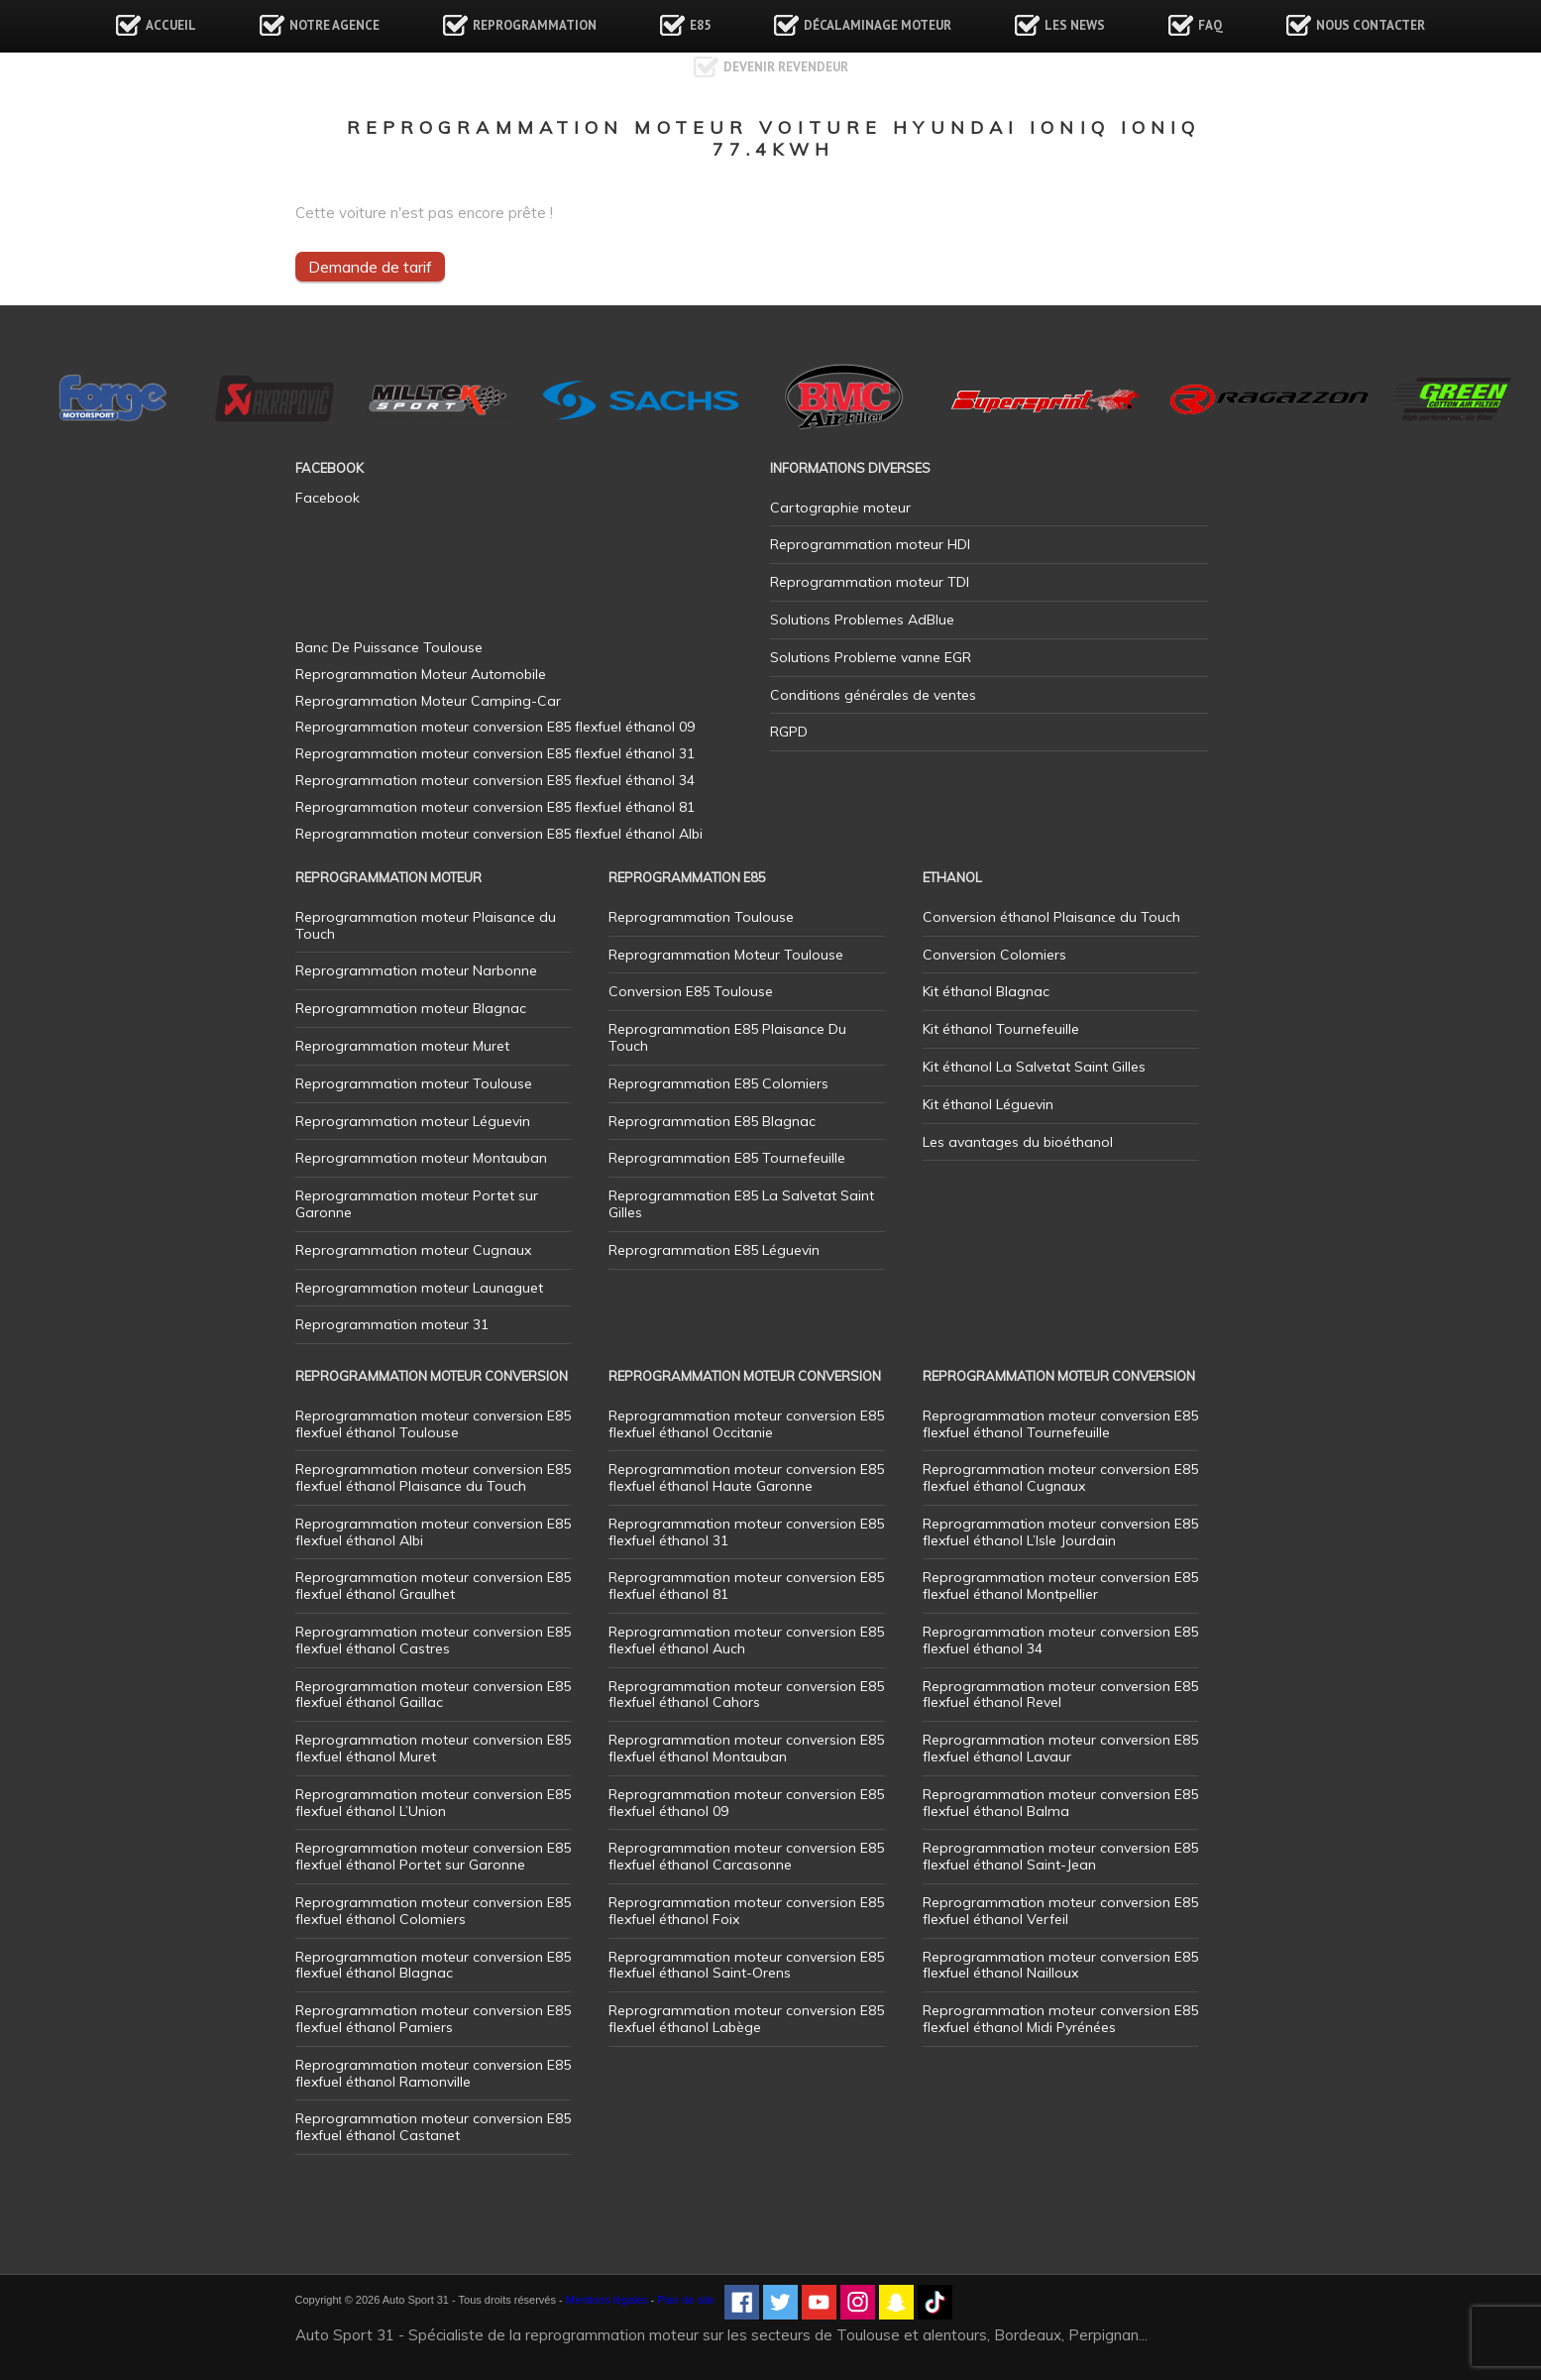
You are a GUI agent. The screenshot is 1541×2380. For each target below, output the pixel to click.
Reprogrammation (535, 25)
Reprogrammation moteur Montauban (421, 1158)
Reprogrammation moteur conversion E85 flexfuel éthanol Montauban (746, 1748)
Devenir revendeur (785, 66)
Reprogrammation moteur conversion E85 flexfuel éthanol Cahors (746, 1694)
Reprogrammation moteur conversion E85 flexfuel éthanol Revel (1060, 1694)
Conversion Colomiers (994, 954)
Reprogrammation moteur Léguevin (412, 1121)
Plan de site (685, 2300)
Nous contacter (1370, 25)
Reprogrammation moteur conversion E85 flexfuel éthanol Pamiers (433, 2018)
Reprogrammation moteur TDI (869, 582)
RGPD (789, 731)
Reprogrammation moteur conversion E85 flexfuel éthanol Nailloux (1060, 1965)
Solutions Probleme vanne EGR (870, 657)
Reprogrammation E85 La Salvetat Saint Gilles (741, 1204)
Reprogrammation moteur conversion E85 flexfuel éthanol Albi (433, 1532)
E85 (700, 25)
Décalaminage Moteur (877, 25)
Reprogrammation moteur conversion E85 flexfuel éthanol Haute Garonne (746, 1477)
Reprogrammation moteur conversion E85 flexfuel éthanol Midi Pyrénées (1060, 2018)
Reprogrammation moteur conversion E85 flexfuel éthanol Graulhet (433, 1585)
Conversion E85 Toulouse (690, 991)
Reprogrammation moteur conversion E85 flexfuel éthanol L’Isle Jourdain (1060, 1532)
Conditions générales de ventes (873, 695)
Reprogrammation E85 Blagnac (712, 1121)
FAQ (1210, 25)
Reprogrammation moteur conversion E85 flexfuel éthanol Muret (433, 1748)
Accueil (171, 25)
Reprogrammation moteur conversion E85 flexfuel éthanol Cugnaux (1060, 1477)
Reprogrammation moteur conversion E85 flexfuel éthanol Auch (746, 1640)
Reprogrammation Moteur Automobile (420, 674)
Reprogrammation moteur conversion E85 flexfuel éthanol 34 (1060, 1640)
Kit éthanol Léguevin (988, 1104)
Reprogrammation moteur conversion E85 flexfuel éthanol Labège (746, 2018)
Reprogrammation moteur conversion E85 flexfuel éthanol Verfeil (1060, 1910)
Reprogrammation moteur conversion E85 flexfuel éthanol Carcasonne (746, 1856)
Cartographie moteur (840, 507)
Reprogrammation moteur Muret (402, 1046)
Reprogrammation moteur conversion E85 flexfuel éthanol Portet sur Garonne (433, 1856)
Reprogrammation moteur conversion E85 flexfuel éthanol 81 (746, 1585)
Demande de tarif (370, 267)
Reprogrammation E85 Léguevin (714, 1250)
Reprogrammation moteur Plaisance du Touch (425, 925)
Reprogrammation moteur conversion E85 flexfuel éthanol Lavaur (1060, 1748)
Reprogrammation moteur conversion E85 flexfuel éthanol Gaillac (433, 1694)
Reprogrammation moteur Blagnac (410, 1008)
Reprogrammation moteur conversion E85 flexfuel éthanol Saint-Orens (746, 1965)
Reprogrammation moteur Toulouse (413, 1083)
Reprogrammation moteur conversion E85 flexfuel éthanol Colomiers (433, 1910)
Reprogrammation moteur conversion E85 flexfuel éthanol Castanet (433, 2126)
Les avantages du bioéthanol (1018, 1142)
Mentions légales (607, 2300)
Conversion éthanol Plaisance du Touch (1051, 917)
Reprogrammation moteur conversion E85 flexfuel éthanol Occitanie (746, 1424)
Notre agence (334, 25)
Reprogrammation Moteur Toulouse (725, 954)
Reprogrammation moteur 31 (392, 1324)
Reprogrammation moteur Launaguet (419, 1288)
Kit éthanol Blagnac (986, 991)
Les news (1075, 25)
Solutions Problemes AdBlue (862, 619)
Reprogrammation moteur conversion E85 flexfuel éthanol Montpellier (1060, 1585)
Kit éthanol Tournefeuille (1001, 1029)
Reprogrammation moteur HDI (870, 544)
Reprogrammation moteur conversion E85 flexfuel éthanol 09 (746, 1802)
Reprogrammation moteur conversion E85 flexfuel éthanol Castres (433, 1640)
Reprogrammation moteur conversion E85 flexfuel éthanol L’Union (433, 1802)
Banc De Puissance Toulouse (389, 647)
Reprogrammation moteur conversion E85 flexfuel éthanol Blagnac (433, 1965)
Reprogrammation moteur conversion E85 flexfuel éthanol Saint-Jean (1060, 1856)
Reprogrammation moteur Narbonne (416, 970)
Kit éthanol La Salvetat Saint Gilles (1034, 1067)
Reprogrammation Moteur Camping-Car (428, 701)
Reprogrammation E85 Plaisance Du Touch (727, 1037)
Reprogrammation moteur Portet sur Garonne (416, 1204)
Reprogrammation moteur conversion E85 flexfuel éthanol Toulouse (433, 1424)
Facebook (327, 498)
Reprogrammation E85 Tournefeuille (726, 1158)
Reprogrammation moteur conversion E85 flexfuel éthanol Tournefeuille (1060, 1424)
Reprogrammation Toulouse (701, 917)
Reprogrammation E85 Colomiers (718, 1083)
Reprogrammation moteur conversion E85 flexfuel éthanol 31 (746, 1532)
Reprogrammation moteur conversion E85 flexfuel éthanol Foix (746, 1910)
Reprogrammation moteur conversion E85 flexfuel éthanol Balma (1060, 1802)
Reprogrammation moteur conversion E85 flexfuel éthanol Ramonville (433, 2073)
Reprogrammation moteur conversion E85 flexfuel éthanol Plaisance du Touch (433, 1477)
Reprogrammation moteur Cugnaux (413, 1250)
